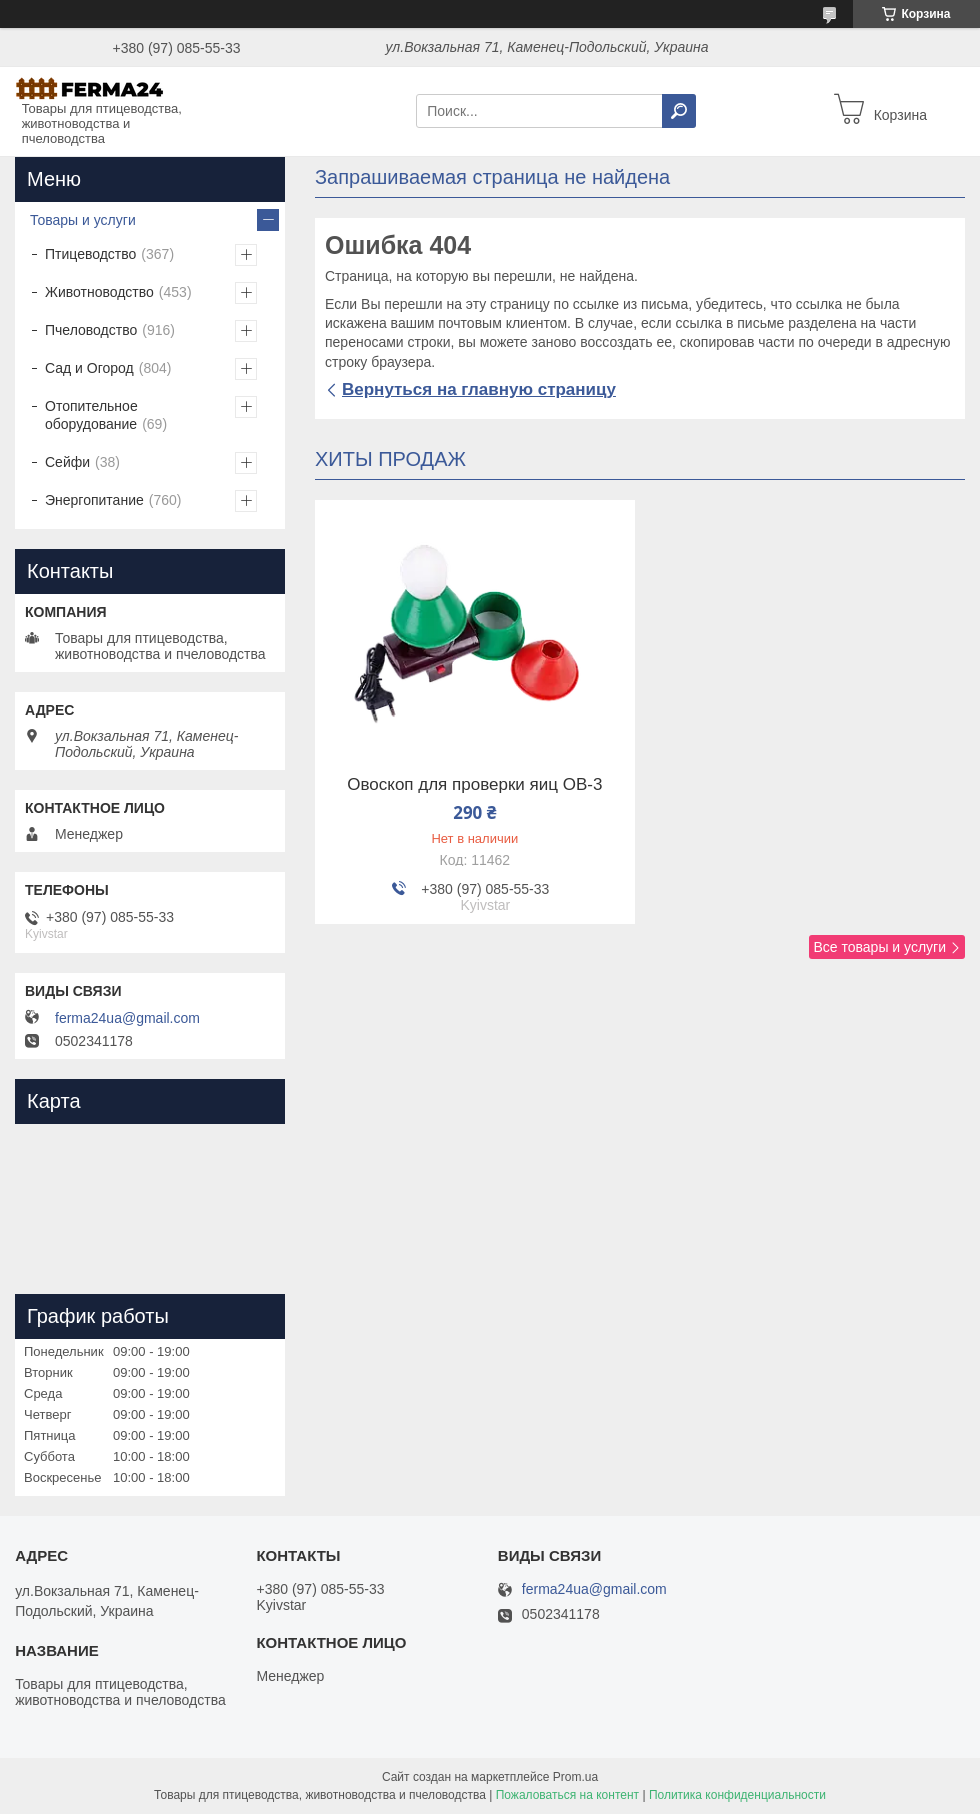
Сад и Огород (89, 368)
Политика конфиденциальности (737, 1795)
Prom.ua (575, 1777)
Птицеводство (90, 254)
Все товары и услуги (879, 947)
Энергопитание (94, 500)
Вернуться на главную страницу (479, 389)
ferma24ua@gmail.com (127, 1018)
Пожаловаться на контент (567, 1795)
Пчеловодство (91, 330)
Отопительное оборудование (91, 415)
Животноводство (99, 292)
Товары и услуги (83, 220)
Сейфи (67, 462)
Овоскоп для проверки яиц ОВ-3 (474, 785)
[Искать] (679, 111)
